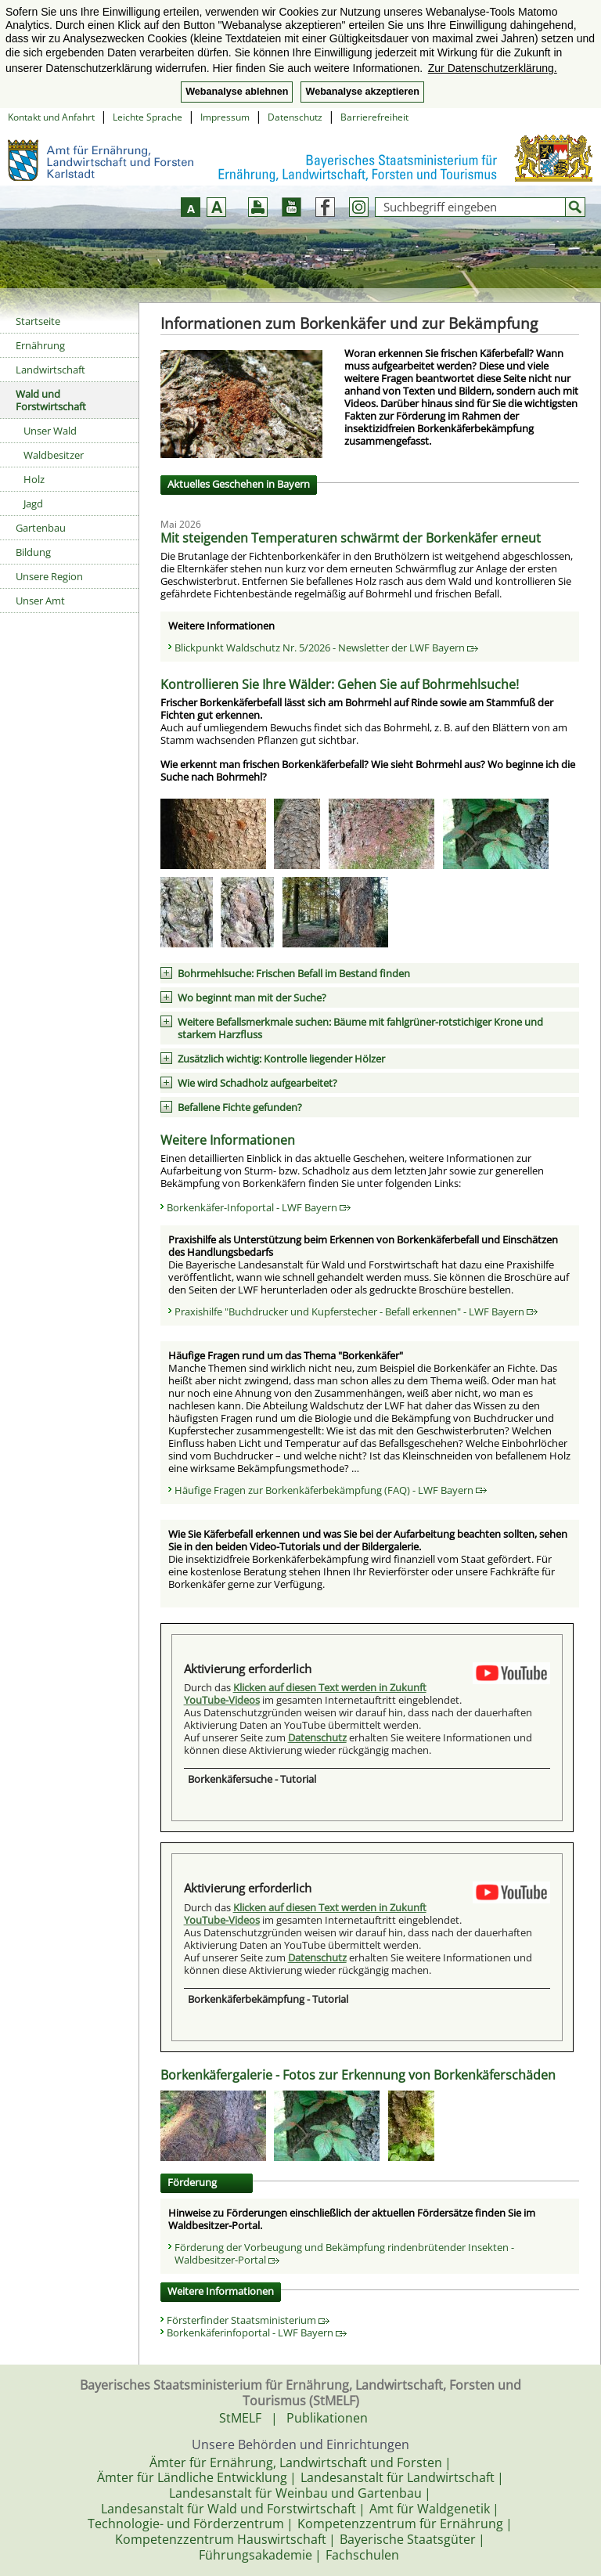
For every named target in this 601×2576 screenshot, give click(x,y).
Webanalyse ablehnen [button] (236, 91)
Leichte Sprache (147, 117)
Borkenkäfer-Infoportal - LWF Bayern (259, 1207)
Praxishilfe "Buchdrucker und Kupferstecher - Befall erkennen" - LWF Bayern (356, 1311)
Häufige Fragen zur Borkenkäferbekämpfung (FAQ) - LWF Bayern (331, 1490)
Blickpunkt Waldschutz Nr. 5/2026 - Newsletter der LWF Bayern (326, 647)
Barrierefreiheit (374, 117)
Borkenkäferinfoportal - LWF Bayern (257, 2332)
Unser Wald (50, 431)
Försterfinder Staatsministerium (248, 2320)
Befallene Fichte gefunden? (240, 1107)
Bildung (33, 552)
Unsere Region (49, 576)
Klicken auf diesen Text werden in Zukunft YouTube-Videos (305, 1693)
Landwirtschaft (50, 370)
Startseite (38, 321)
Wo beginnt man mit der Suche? (252, 997)
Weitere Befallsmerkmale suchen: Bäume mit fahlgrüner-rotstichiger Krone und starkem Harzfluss (360, 1028)
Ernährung (40, 345)
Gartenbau (41, 528)
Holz (34, 479)
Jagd (33, 503)
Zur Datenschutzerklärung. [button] (492, 68)
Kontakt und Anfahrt (51, 117)
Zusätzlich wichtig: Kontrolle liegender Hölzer (281, 1059)
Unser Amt (40, 600)
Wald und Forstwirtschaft (51, 400)
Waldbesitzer (53, 455)
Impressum (225, 117)
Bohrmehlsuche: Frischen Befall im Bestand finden (294, 973)
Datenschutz (295, 117)
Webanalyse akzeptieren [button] (362, 91)
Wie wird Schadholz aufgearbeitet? (257, 1083)
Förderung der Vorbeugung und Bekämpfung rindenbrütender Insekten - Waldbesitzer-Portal (344, 2253)
